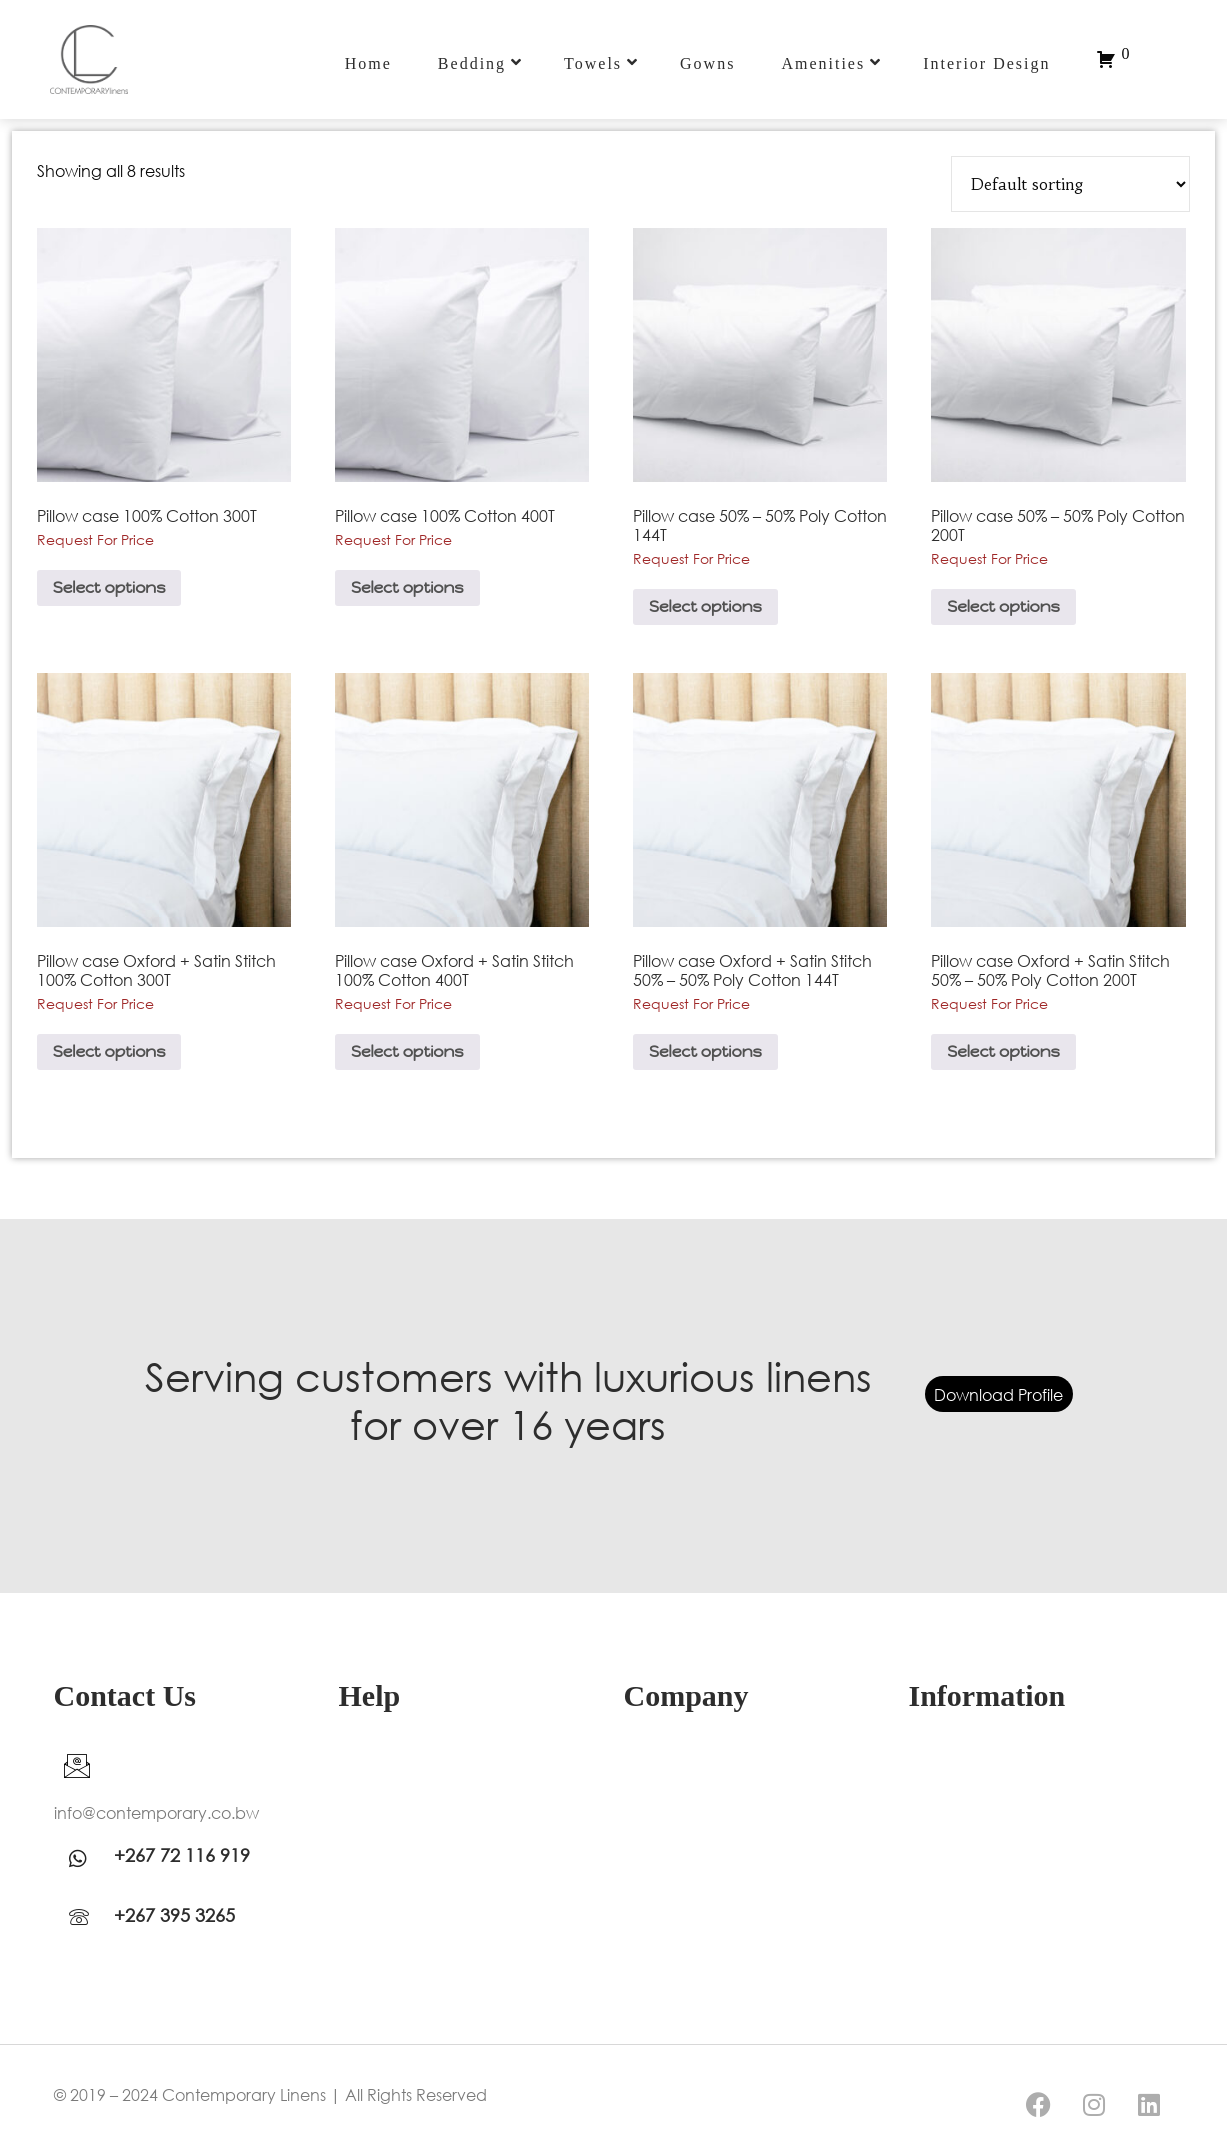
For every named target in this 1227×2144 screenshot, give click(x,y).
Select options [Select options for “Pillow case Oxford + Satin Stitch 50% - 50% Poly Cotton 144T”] (705, 1051)
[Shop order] (1070, 184)
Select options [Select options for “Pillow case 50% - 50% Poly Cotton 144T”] (705, 606)
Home (368, 63)
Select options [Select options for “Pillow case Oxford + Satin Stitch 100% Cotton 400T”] (407, 1051)
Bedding (480, 63)
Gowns (707, 63)
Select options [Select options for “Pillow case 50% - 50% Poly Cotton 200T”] (1003, 606)
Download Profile (998, 1393)
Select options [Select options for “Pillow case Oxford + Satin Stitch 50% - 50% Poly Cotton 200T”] (1003, 1051)
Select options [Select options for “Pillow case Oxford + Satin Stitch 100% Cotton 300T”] (109, 1051)
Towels (601, 63)
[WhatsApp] (84, 1858)
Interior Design (986, 63)
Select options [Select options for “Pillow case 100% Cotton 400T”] (407, 587)
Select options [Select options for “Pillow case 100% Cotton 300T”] (109, 587)
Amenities (831, 63)
